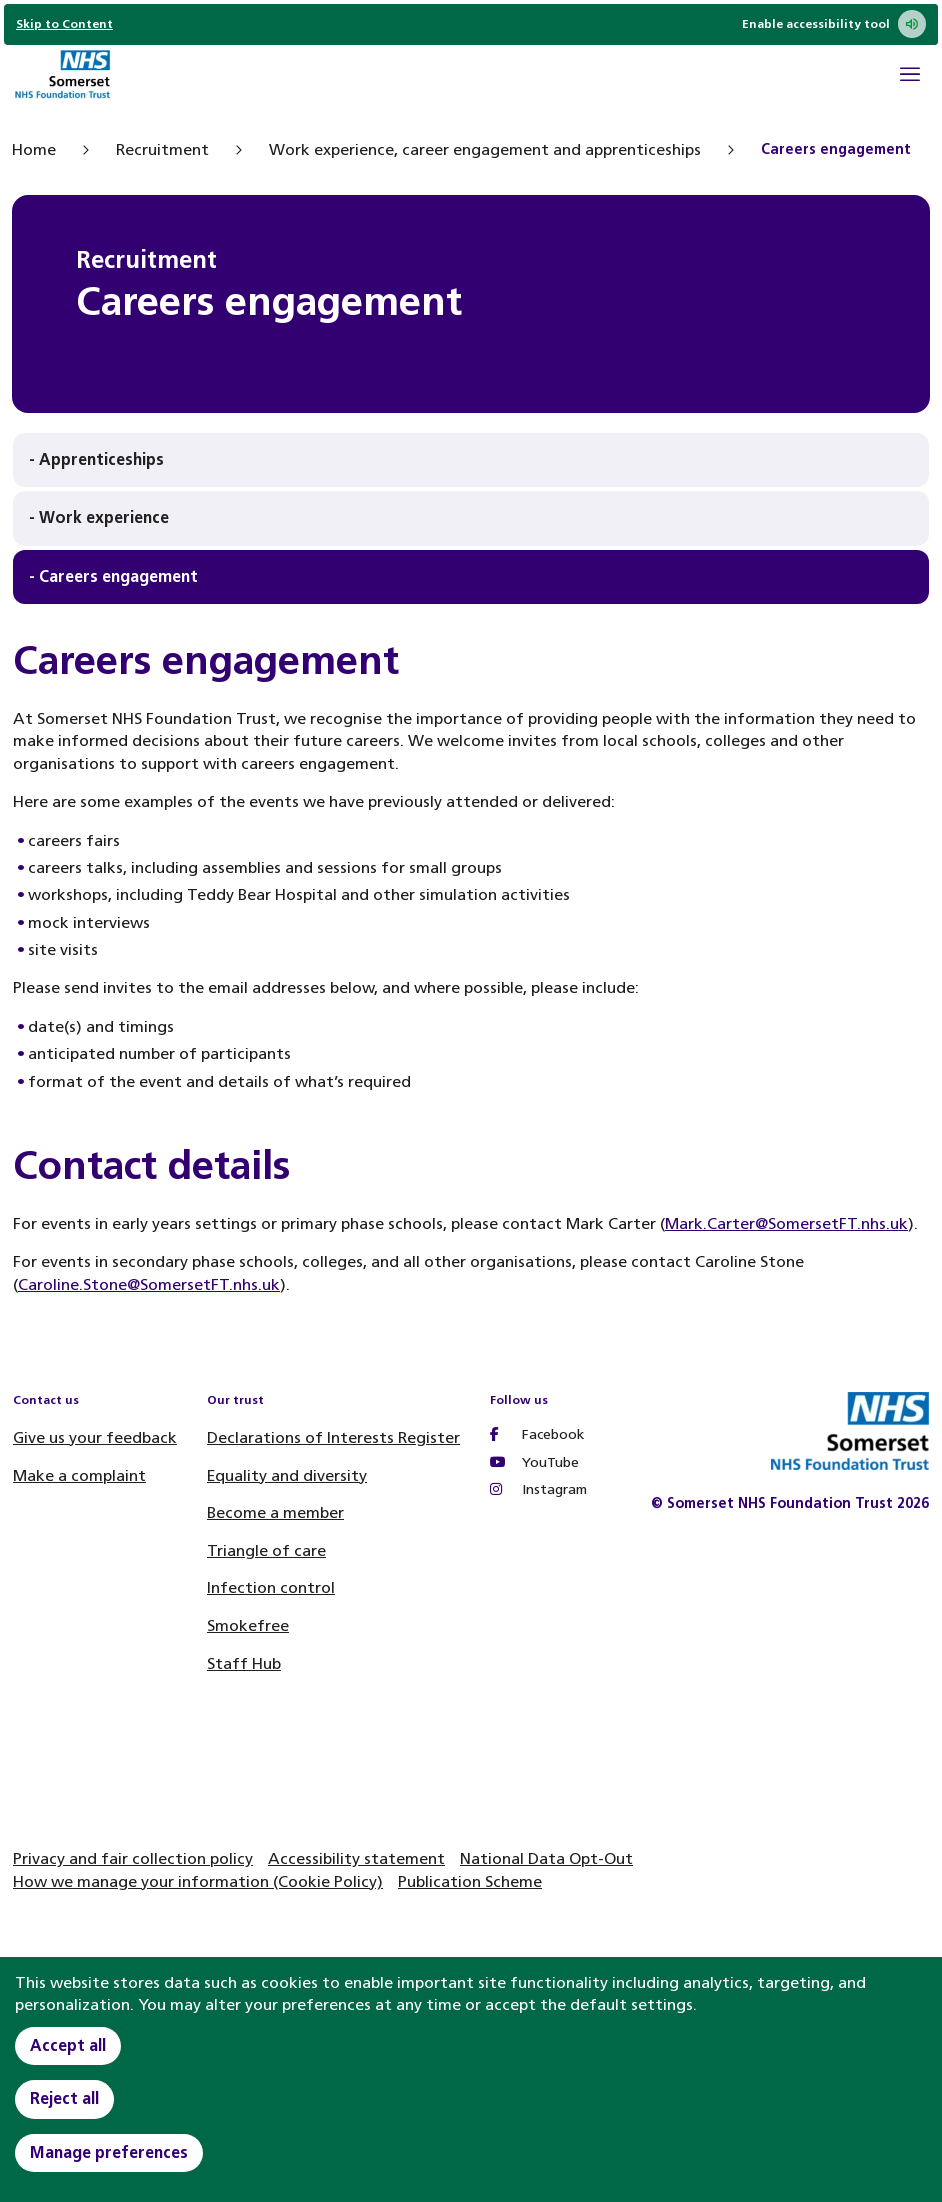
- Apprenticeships (96, 459)
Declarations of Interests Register (333, 1437)
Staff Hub (244, 1663)
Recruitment (162, 149)
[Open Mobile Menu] (910, 77)
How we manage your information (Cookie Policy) (198, 1881)
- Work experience (99, 517)
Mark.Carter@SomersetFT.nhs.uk (786, 1223)
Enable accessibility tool (834, 24)
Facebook (537, 1434)
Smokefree (248, 1625)
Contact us (46, 1400)
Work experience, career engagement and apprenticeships (485, 149)
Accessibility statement (356, 1858)
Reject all (64, 2098)
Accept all (68, 2045)
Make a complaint (79, 1475)
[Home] (62, 76)
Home (34, 149)
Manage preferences (109, 2152)
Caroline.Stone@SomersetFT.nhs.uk (149, 1284)
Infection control (271, 1587)
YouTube (534, 1462)
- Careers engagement (113, 576)
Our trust (235, 1400)
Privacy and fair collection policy (133, 1858)
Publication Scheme (470, 1881)
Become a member (275, 1512)
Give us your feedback (95, 1437)
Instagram (538, 1489)
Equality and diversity (287, 1475)
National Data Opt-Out (546, 1858)
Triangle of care (266, 1550)
